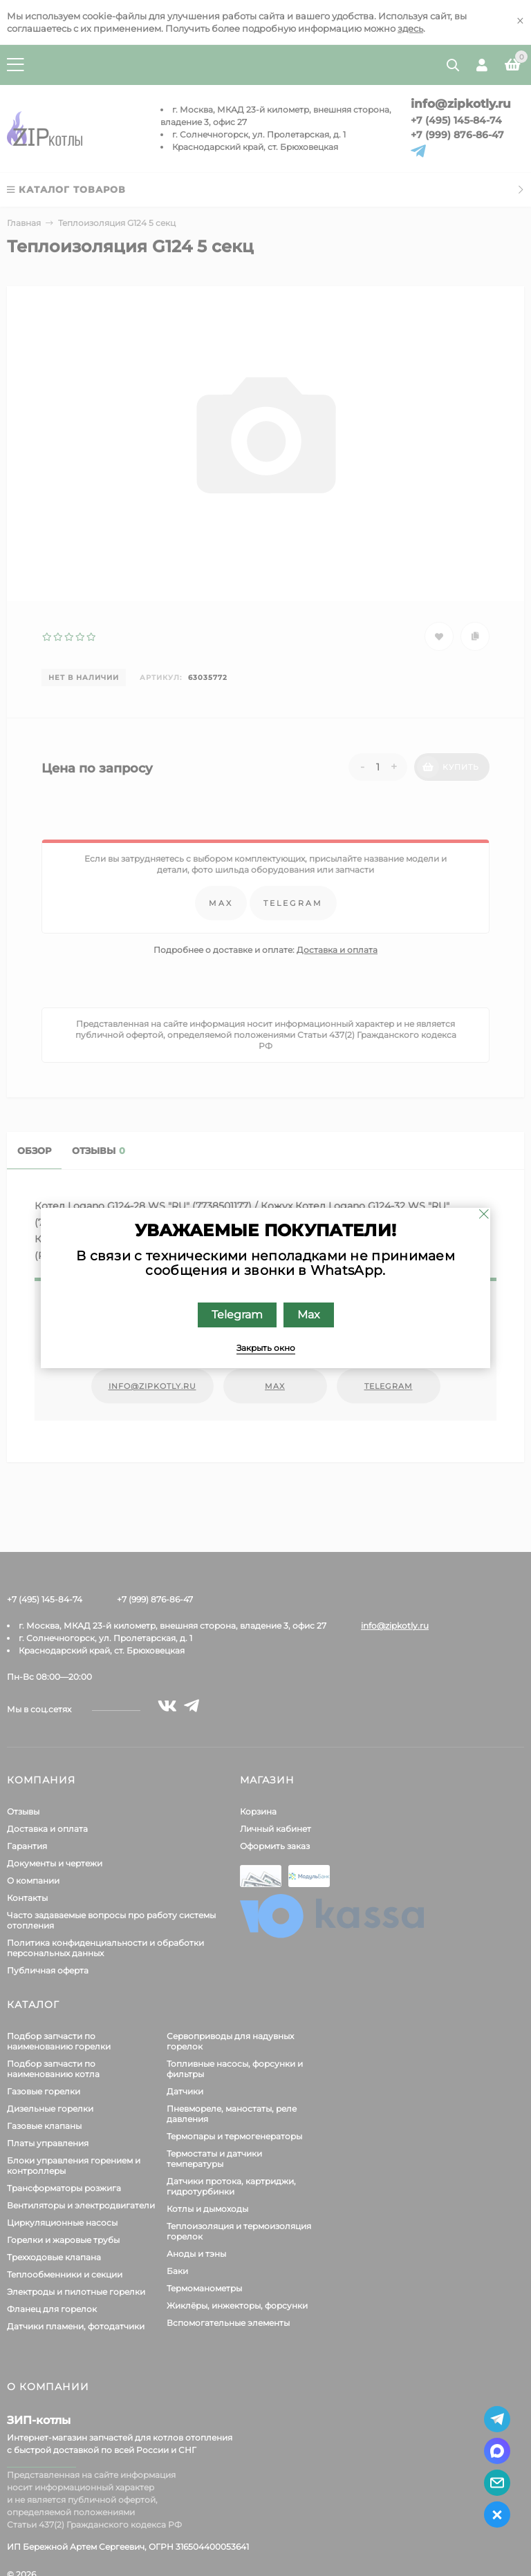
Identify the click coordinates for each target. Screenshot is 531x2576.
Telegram (237, 1314)
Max (308, 1314)
